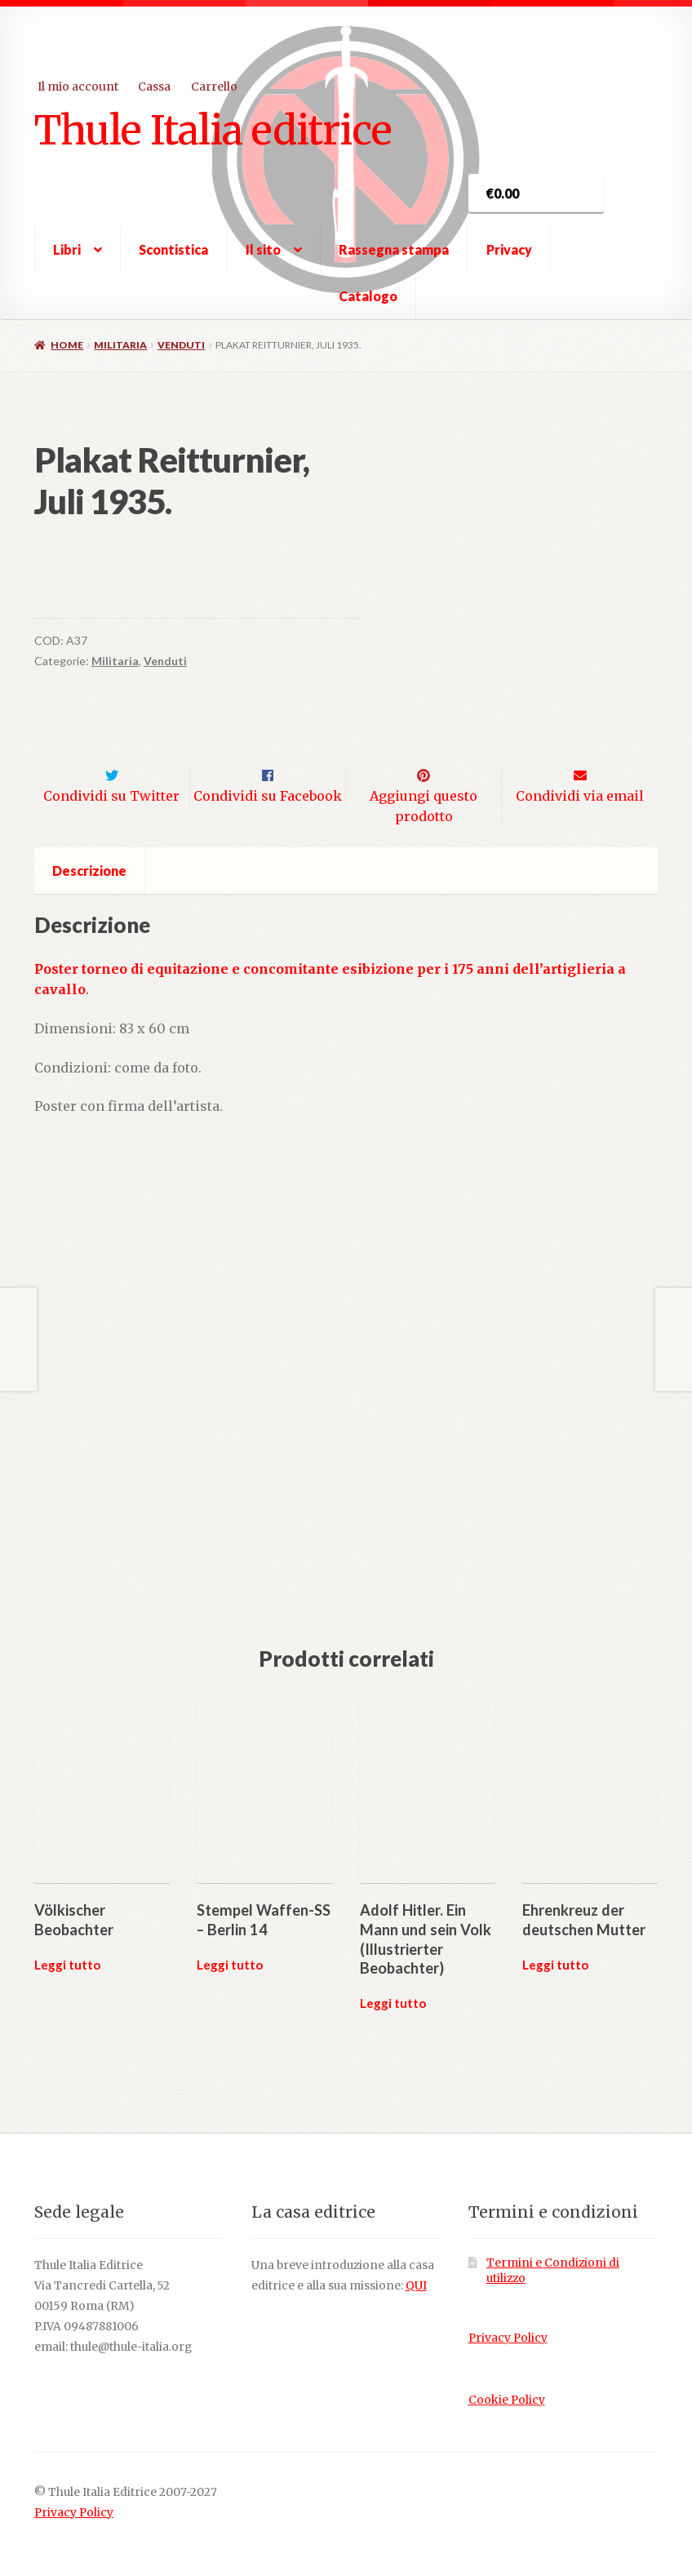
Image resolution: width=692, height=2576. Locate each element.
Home (67, 345)
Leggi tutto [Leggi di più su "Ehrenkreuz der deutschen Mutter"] (555, 1940)
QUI (416, 2261)
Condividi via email (580, 771)
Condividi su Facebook (267, 771)
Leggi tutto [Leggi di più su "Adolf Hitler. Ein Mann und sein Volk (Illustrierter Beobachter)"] (393, 1978)
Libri (67, 249)
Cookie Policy (506, 2376)
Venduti (181, 345)
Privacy (509, 249)
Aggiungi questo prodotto (423, 781)
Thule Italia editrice (213, 129)
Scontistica (173, 249)
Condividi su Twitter (111, 771)
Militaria (120, 345)
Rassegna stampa (394, 249)
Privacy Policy (508, 2314)
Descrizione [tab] (89, 847)
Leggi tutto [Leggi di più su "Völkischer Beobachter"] (67, 1940)
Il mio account (78, 86)
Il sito (263, 249)
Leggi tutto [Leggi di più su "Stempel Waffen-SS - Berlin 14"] (230, 1940)
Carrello (214, 86)
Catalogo (368, 296)
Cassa (154, 86)
